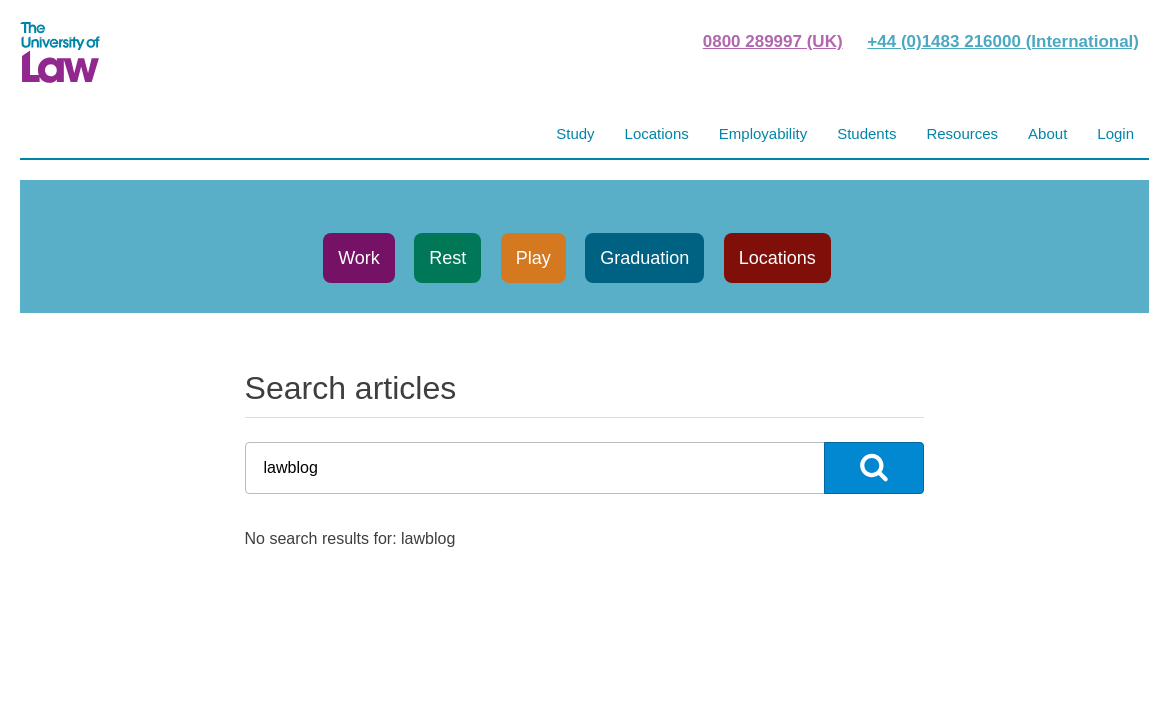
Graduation (644, 258)
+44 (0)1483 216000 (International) (1003, 41)
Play (533, 258)
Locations (777, 258)
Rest (447, 258)
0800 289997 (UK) (773, 41)
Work (359, 258)
